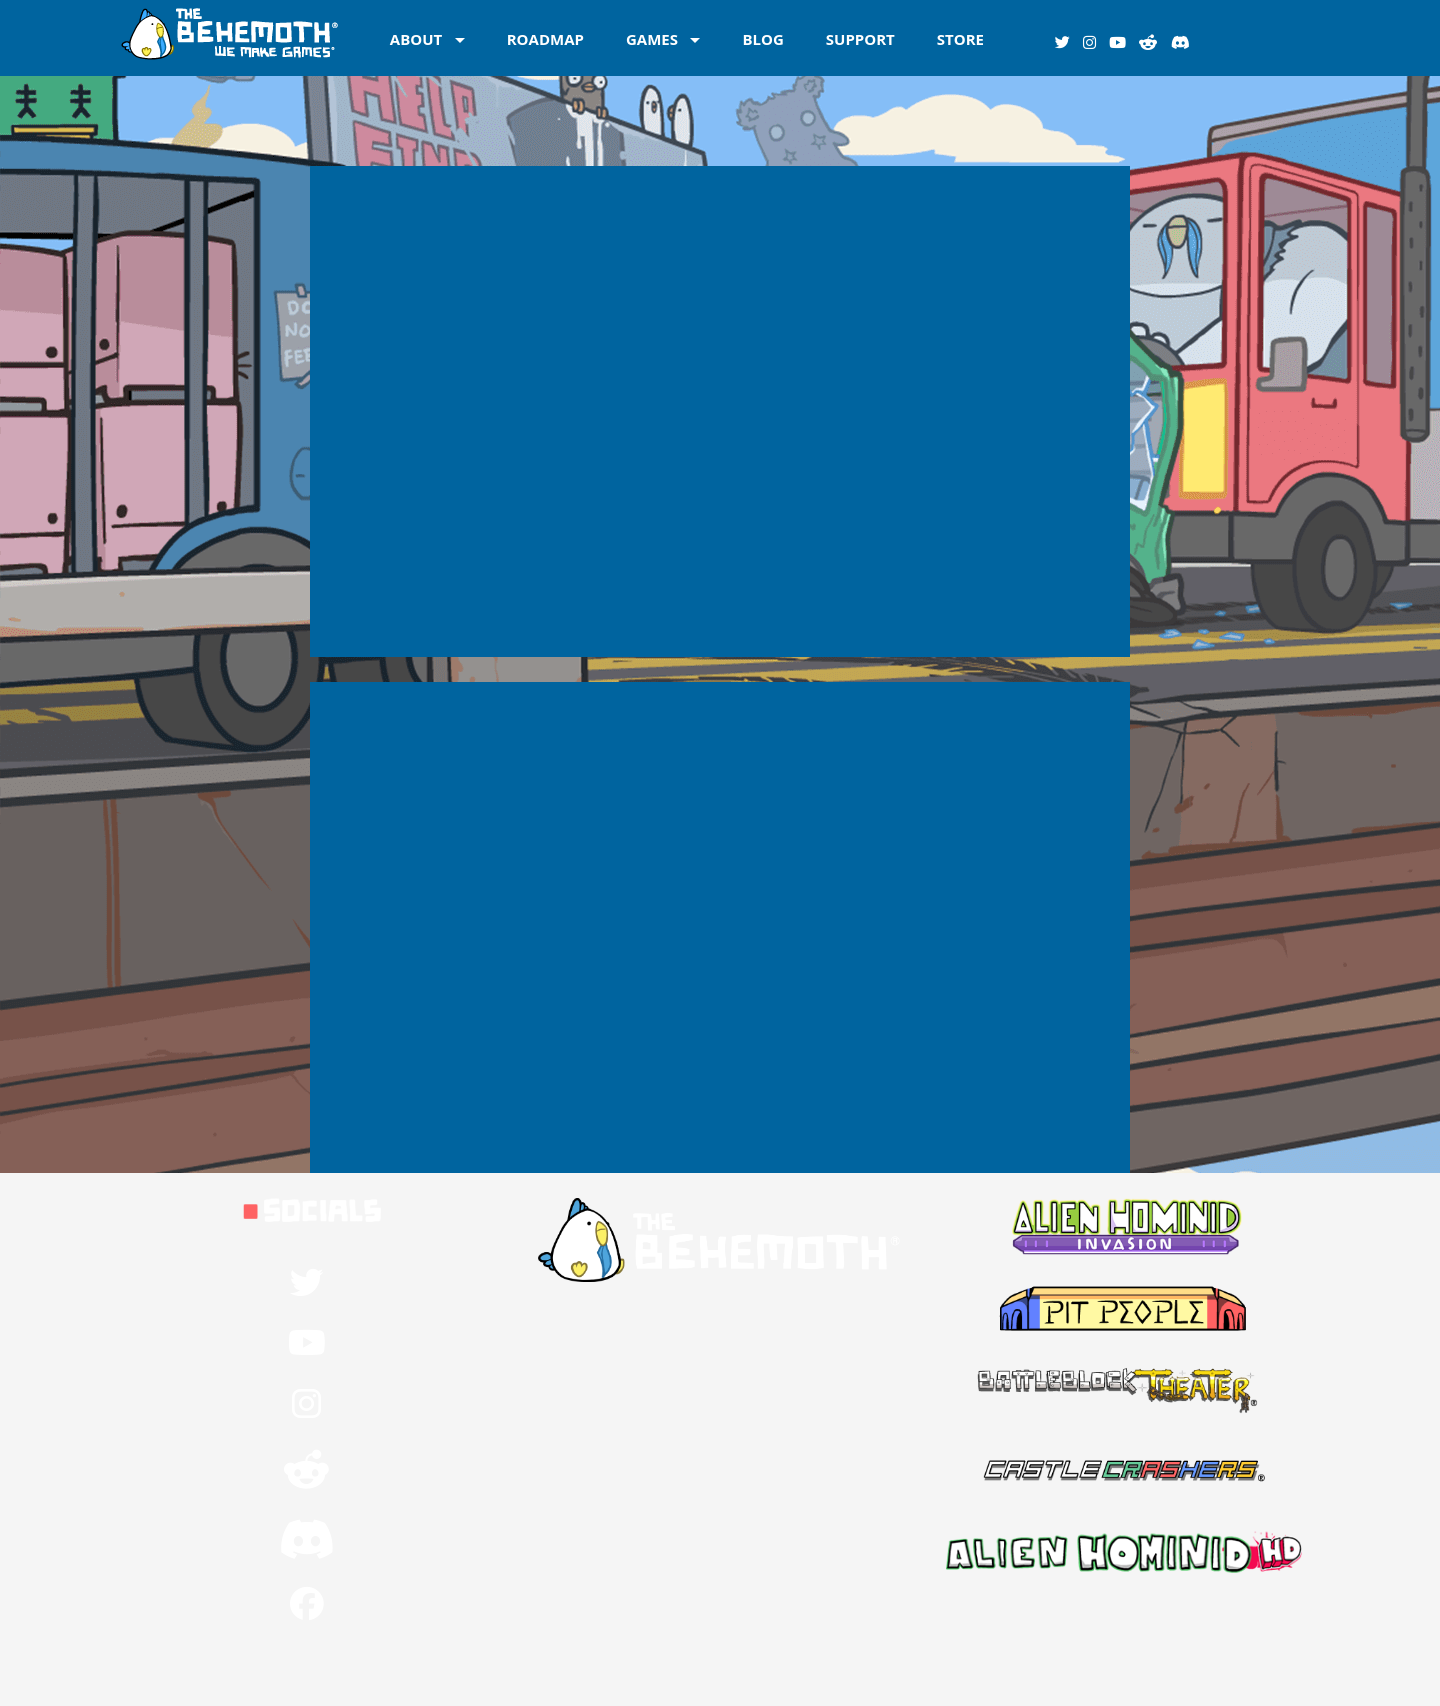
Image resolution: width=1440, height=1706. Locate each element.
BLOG (762, 38)
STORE (960, 38)
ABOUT (416, 38)
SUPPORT (860, 38)
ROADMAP (545, 38)
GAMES (652, 38)
